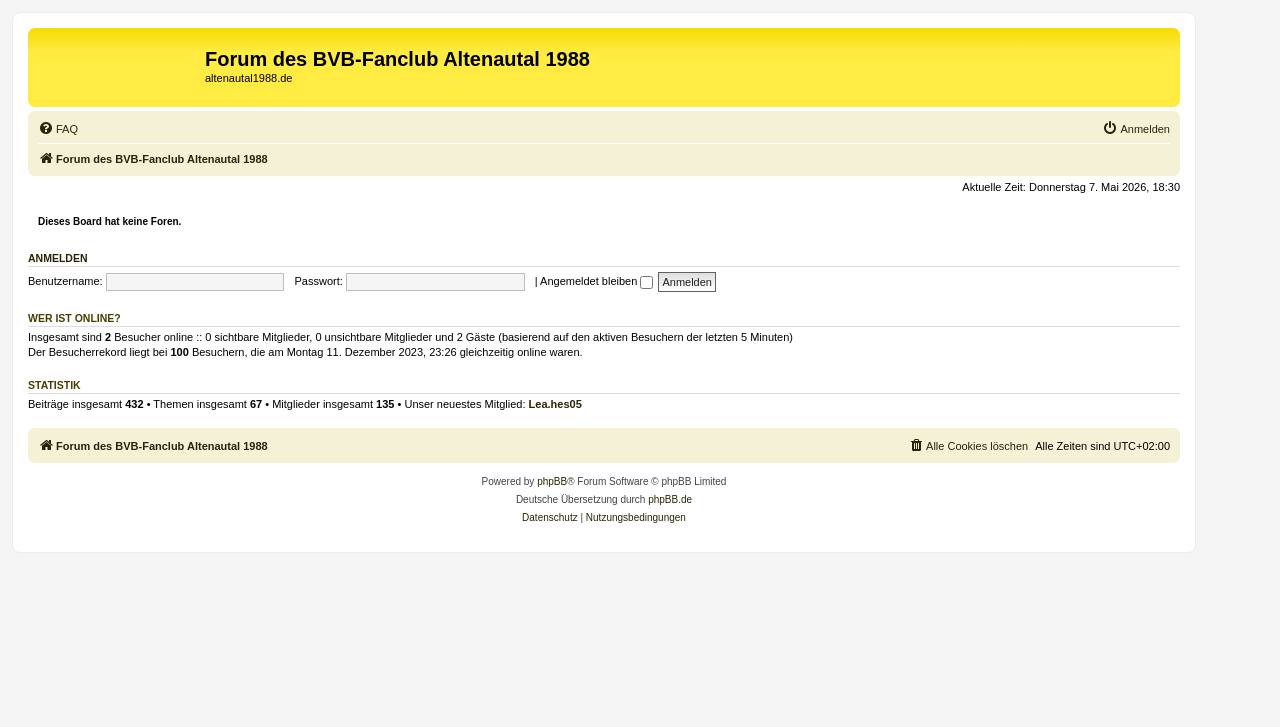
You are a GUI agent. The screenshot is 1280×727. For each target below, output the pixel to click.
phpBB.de (670, 499)
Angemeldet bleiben (596, 281)
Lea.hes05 (555, 404)
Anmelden (58, 258)
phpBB (552, 481)
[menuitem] (58, 129)
